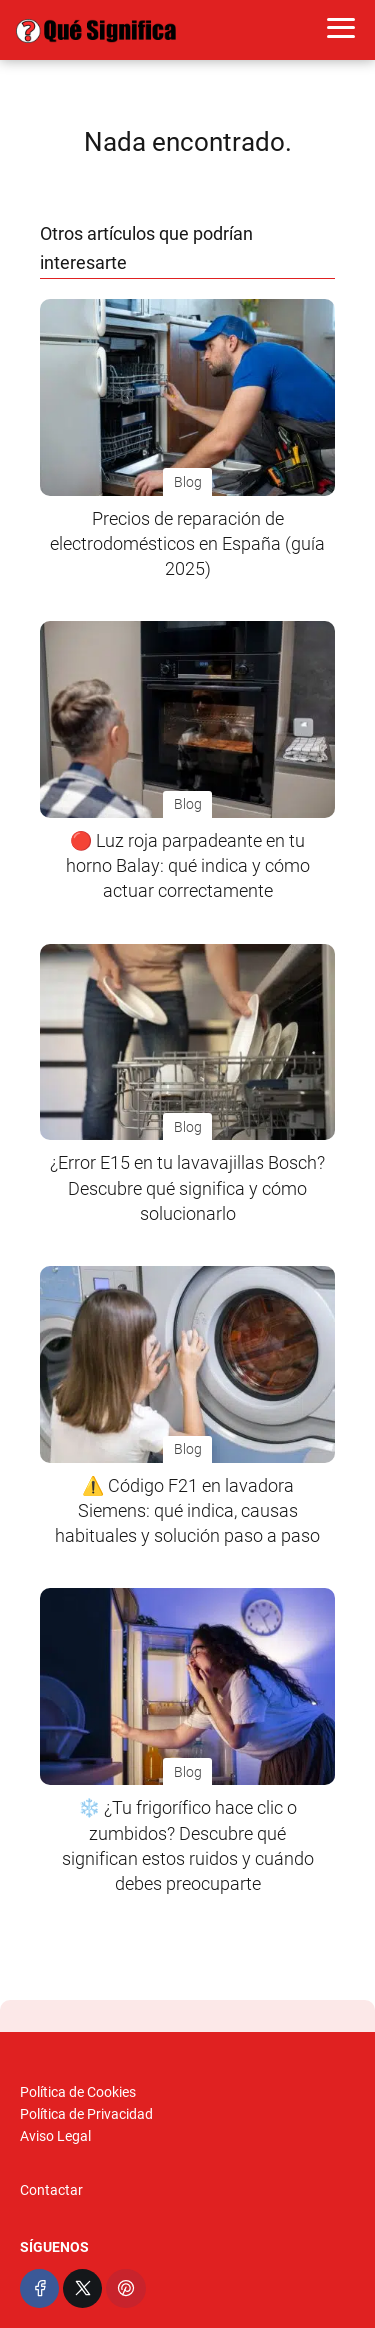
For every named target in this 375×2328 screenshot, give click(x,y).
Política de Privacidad (86, 2114)
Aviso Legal (55, 2136)
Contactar (51, 2190)
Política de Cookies (78, 2092)
